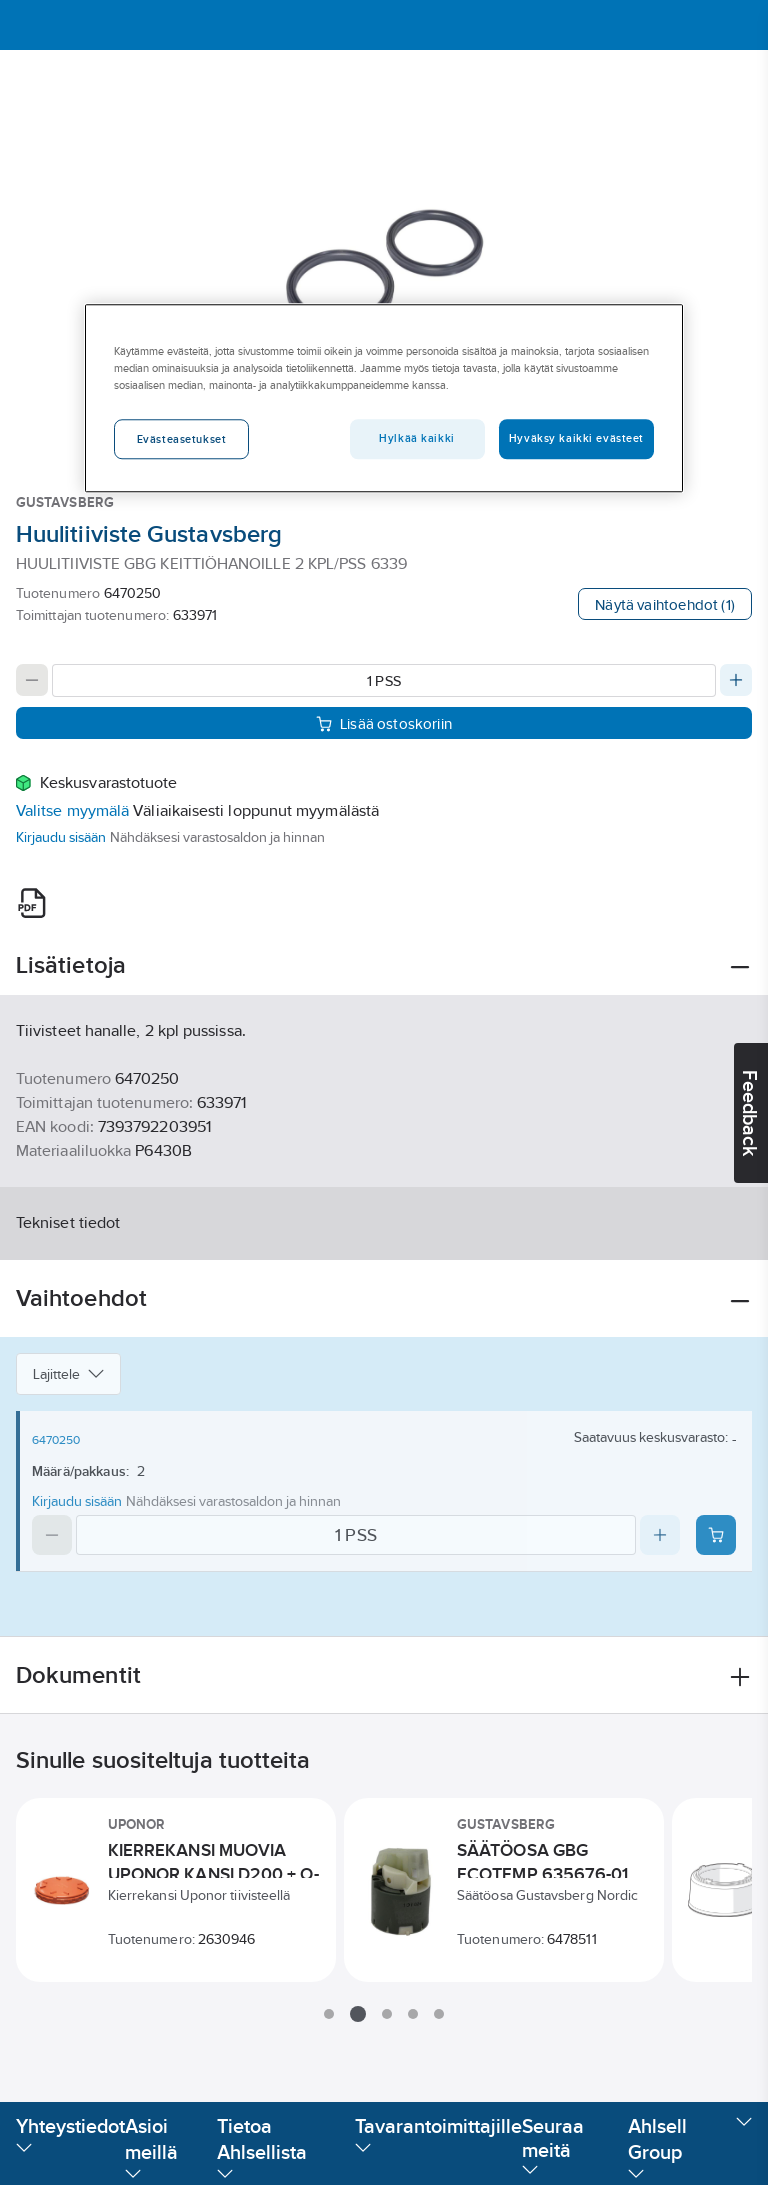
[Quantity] (384, 680)
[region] (384, 398)
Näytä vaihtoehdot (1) (665, 604)
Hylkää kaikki (416, 438)
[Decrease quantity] (32, 680)
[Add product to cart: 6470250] (716, 1535)
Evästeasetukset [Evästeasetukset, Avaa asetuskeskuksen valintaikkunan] (182, 439)
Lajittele (68, 1374)
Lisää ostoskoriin (384, 723)
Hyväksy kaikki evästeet (576, 438)
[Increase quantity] (736, 680)
